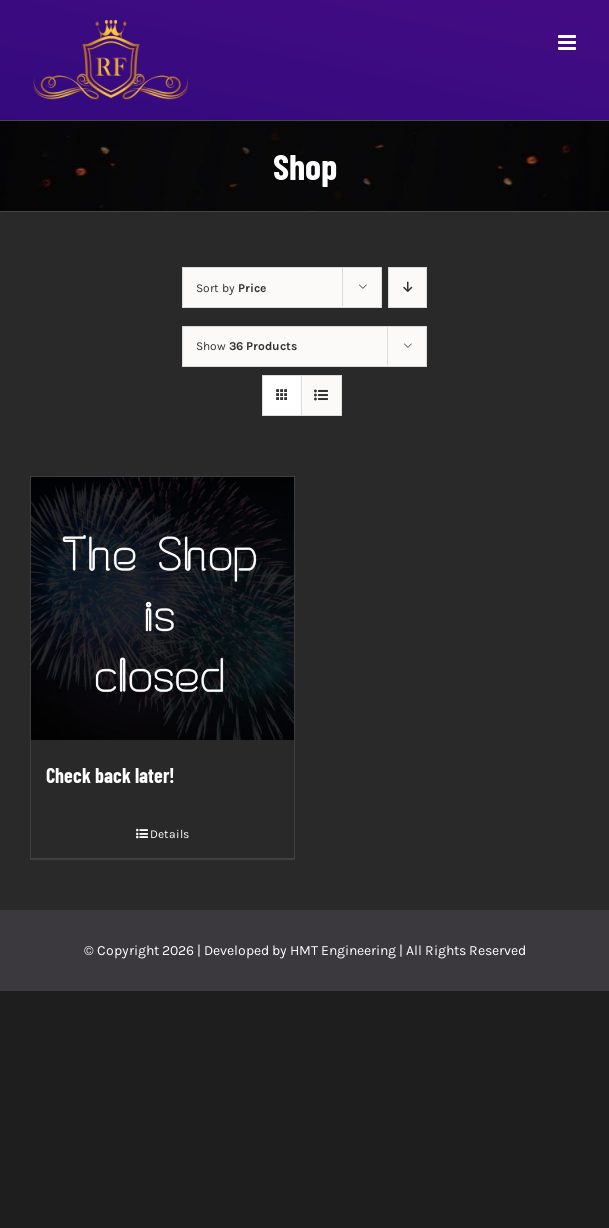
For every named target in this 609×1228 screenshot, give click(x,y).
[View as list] (321, 395)
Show (246, 346)
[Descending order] (407, 287)
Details (169, 834)
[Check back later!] (162, 608)
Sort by (231, 288)
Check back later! (110, 775)
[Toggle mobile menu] (568, 42)
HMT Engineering (343, 950)
